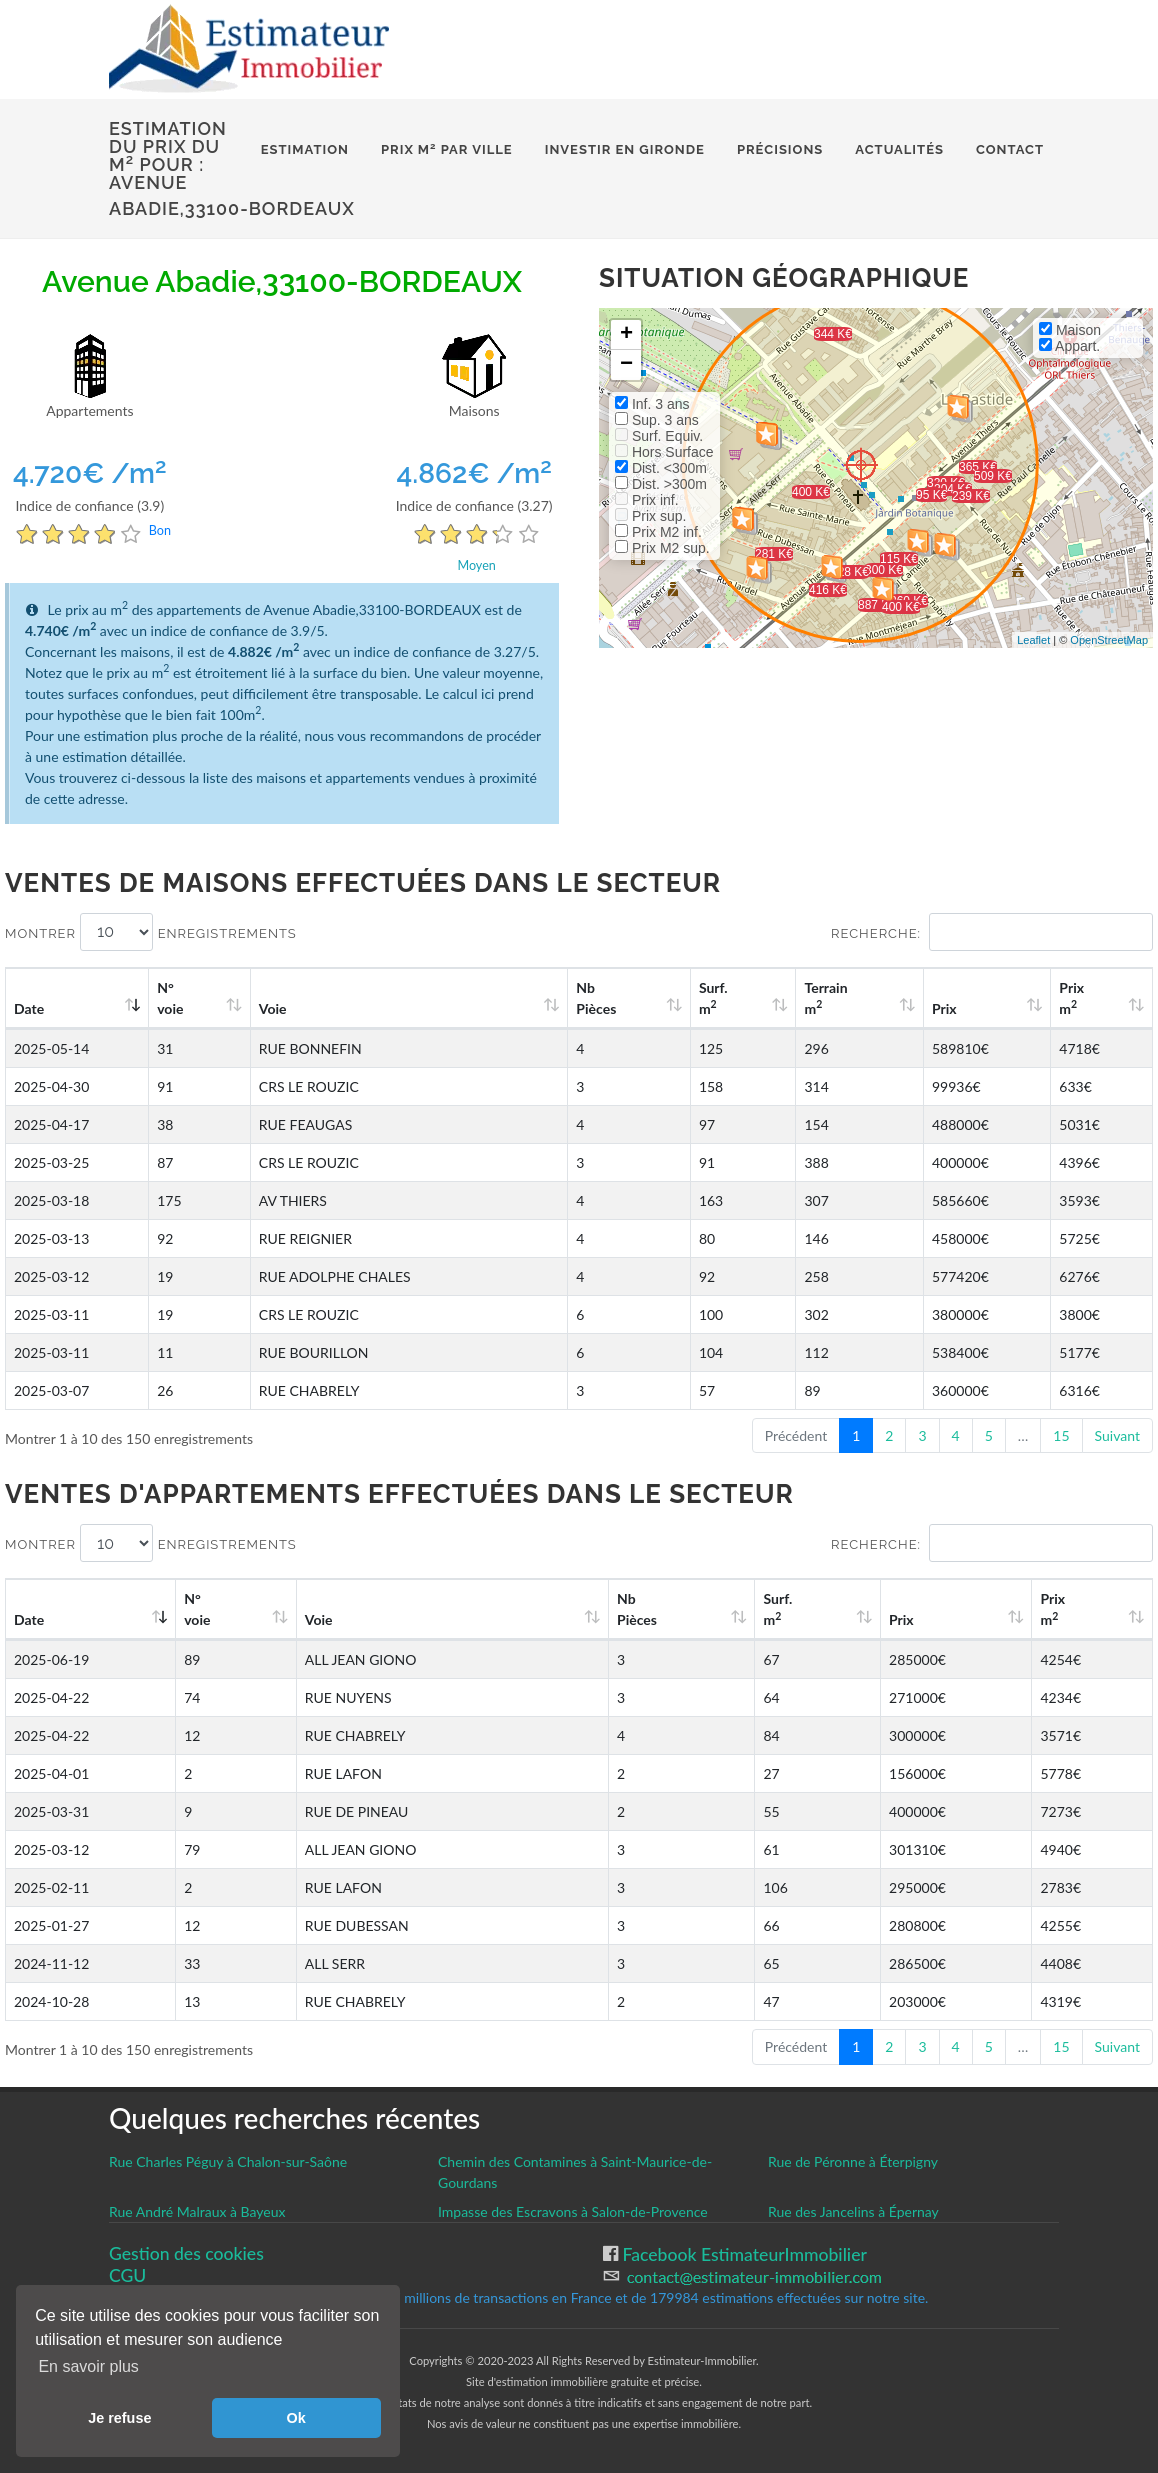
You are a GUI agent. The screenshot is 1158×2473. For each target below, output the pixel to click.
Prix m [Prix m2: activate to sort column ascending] (1071, 998)
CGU (127, 2275)
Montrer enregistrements (151, 932)
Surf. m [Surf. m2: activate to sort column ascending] (713, 998)
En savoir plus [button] (88, 2366)
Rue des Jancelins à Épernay (853, 2211)
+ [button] (626, 335)
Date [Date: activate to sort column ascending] (29, 1008)
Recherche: (992, 932)
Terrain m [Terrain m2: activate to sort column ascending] (825, 998)
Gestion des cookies (186, 2253)
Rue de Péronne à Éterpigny (853, 2161)
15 (1061, 1435)
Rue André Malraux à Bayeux (197, 2211)
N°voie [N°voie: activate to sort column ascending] (170, 998)
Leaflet (1033, 640)
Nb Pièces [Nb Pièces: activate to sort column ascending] (596, 998)
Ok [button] (296, 2418)
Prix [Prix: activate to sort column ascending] (944, 1008)
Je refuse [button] (119, 2418)
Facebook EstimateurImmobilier (742, 2254)
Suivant (1117, 1435)
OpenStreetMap (1109, 640)
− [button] (626, 365)
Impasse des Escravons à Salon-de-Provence (573, 2211)
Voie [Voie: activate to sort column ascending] (273, 1008)
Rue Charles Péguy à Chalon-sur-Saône (228, 2161)
